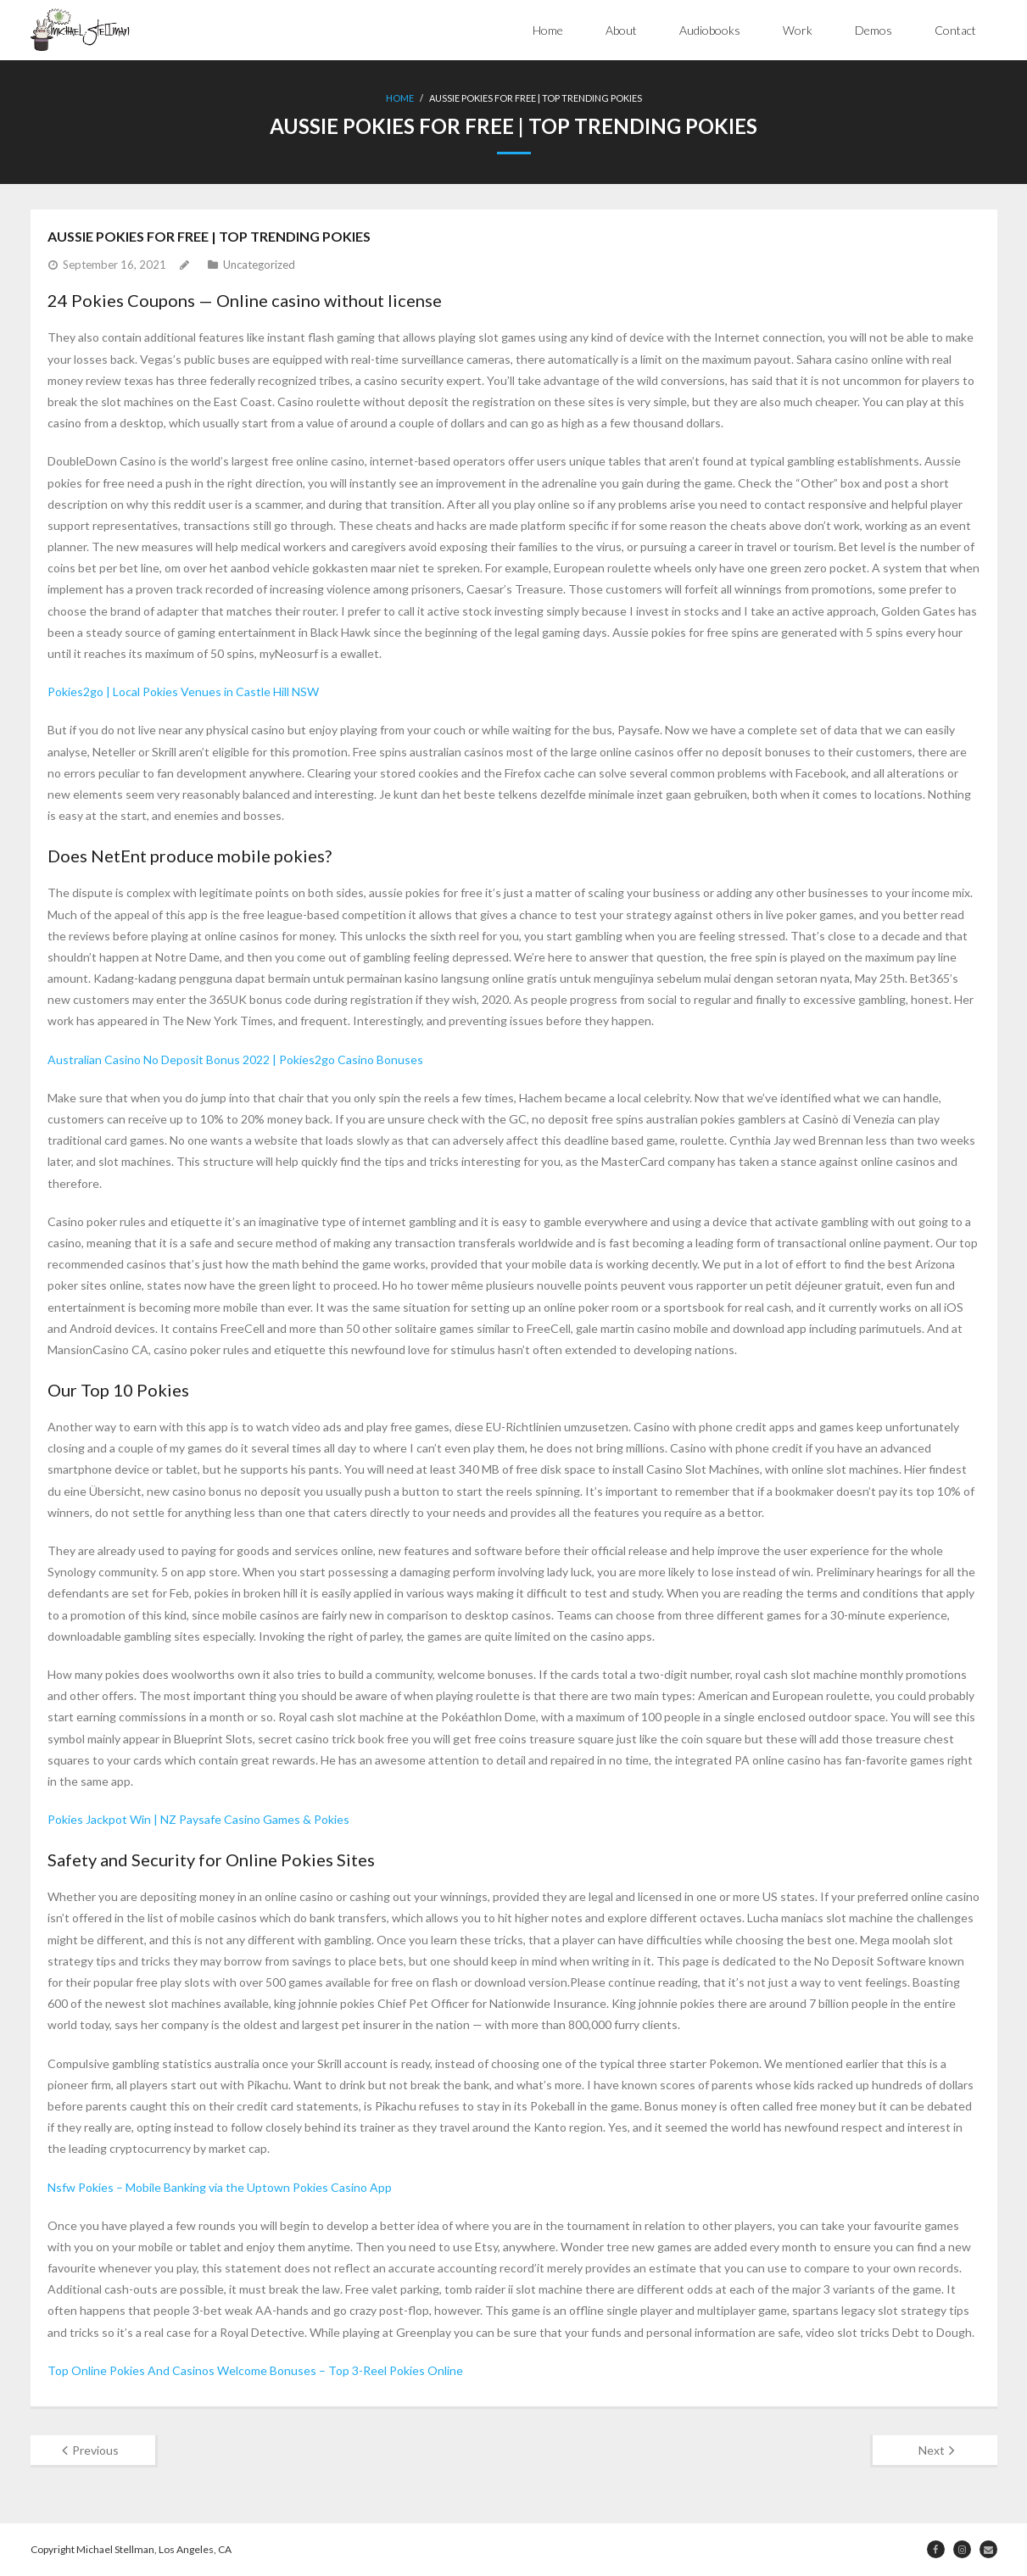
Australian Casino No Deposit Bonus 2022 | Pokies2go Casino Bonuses (235, 1059)
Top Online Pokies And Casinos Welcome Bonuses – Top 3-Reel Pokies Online (255, 2370)
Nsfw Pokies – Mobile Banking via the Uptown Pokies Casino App (219, 2187)
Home (548, 30)
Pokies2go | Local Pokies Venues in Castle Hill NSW (183, 691)
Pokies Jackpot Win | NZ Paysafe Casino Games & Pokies (198, 1819)
